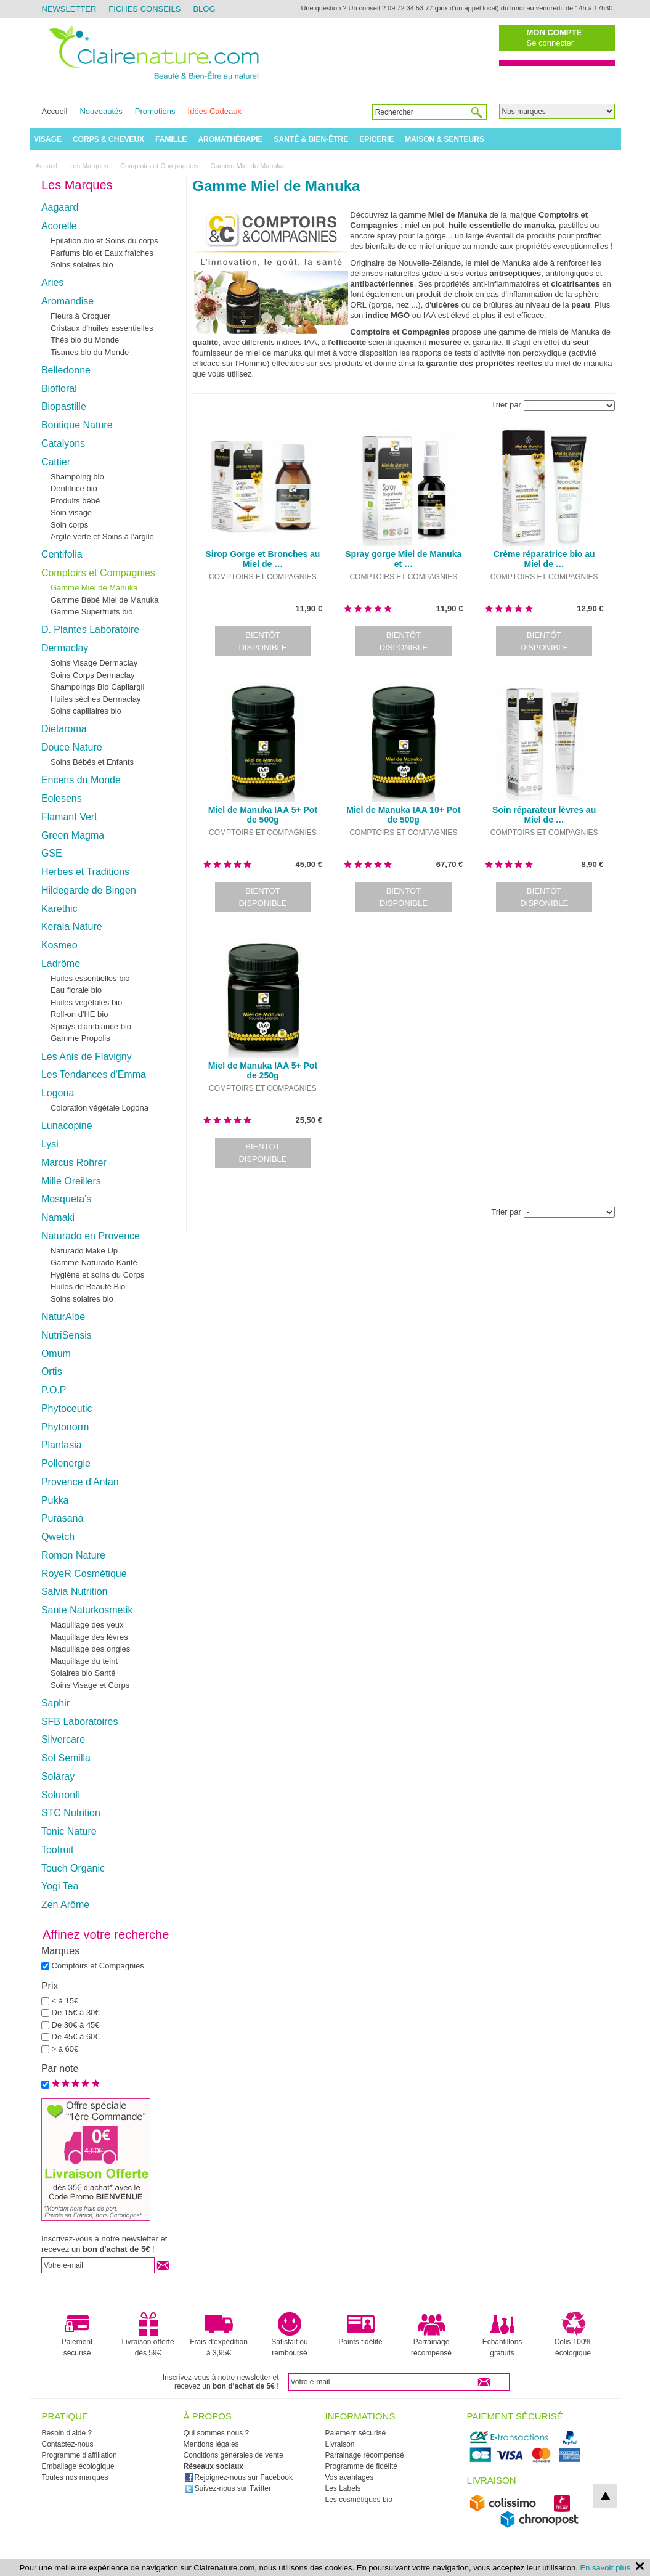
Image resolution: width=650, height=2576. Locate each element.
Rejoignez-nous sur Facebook (238, 2477)
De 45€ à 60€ (76, 2036)
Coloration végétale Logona (99, 1107)
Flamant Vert (69, 817)
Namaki (58, 1217)
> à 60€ (65, 2048)
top (605, 2496)
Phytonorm (65, 1427)
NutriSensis (66, 1335)
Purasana (62, 1518)
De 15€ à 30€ (76, 2012)
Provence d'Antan (80, 1482)
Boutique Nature (77, 425)
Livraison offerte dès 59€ (147, 2334)
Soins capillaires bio (86, 710)
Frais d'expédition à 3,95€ (219, 2334)
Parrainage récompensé (431, 2334)
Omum (56, 1353)
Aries (52, 282)
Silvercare (63, 1739)
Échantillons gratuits (502, 2334)
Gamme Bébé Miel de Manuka (105, 600)
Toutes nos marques (75, 2477)
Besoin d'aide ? (67, 2433)
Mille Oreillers (71, 1181)
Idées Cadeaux (215, 111)
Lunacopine (66, 1125)
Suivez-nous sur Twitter (228, 2488)
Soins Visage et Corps (90, 1685)
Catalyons (63, 443)
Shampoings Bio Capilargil (97, 686)
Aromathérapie (230, 139)
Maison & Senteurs (444, 139)
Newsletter (69, 9)
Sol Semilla (66, 1758)
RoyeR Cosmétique (84, 1573)
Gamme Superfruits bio (92, 611)
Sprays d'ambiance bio (91, 1026)
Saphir (55, 1703)
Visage (48, 139)
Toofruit (57, 1849)
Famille (171, 139)
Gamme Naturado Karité (94, 1262)
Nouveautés (100, 111)
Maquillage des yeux (87, 1624)
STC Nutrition (70, 1813)
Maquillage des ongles (90, 1648)
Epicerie (376, 139)
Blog (204, 9)
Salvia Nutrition (74, 1591)
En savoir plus (605, 2567)
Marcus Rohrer (74, 1162)
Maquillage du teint (84, 1661)
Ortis (51, 1371)
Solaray (58, 1776)
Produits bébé (75, 500)
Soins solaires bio (82, 264)
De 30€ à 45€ (76, 2024)
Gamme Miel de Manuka (94, 587)
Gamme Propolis (80, 1038)
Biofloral (59, 388)
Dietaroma (64, 728)
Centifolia (62, 554)
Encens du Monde (81, 780)
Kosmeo (59, 945)
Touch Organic (73, 1868)
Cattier (55, 462)
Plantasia (61, 1445)
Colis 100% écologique (573, 2334)
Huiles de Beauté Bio (88, 1286)
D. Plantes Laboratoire (90, 629)
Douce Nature (71, 747)
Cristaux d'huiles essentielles (102, 328)
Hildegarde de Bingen (88, 890)
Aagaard (60, 207)
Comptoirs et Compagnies (98, 573)
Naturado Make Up (84, 1250)
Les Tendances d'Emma (93, 1074)
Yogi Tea (60, 1886)
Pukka (54, 1500)
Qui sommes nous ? (217, 2433)
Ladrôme (60, 963)
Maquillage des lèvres (89, 1637)
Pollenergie (66, 1463)
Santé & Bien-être (311, 139)
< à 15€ (65, 2000)
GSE (51, 853)
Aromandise (67, 301)
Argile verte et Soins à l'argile (102, 536)
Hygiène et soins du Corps (97, 1274)
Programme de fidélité (361, 2466)
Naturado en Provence (90, 1236)
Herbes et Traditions (85, 871)
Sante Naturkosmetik (87, 1610)
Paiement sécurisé (77, 2334)
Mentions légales (211, 2444)
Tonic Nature (69, 1831)
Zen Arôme (65, 1904)
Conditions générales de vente (233, 2455)
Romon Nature (73, 1555)
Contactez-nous (68, 2444)
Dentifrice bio (74, 488)
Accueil (55, 111)
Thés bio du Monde (85, 339)
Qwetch (58, 1536)
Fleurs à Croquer (81, 315)
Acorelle (59, 226)
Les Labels (343, 2488)
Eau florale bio (76, 990)
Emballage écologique (78, 2466)
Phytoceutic (66, 1408)
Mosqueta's (66, 1199)
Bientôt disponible (262, 641)
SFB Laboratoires (79, 1721)
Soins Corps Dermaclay (93, 675)
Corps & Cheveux (108, 139)
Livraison (340, 2444)
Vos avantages (349, 2477)
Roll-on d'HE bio (79, 1014)
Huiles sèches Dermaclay (96, 699)
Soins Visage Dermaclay (94, 662)
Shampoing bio (77, 476)
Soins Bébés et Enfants (92, 762)
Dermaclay (64, 648)
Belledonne (66, 370)
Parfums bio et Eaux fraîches (102, 253)
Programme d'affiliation (79, 2455)
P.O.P (54, 1390)
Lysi (50, 1144)
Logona (57, 1093)
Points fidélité (360, 2329)
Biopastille (63, 406)
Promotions (155, 111)
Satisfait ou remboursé (289, 2334)
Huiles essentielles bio (90, 978)
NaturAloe (63, 1316)
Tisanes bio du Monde (90, 352)
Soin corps (69, 524)
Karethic (59, 908)
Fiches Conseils (144, 9)
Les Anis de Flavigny (86, 1056)
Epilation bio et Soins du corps (104, 240)
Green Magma (72, 835)
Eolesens (61, 798)
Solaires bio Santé (83, 1672)
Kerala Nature (71, 926)
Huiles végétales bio (86, 1002)
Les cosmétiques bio (358, 2499)
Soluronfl (60, 1795)
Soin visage (71, 512)
